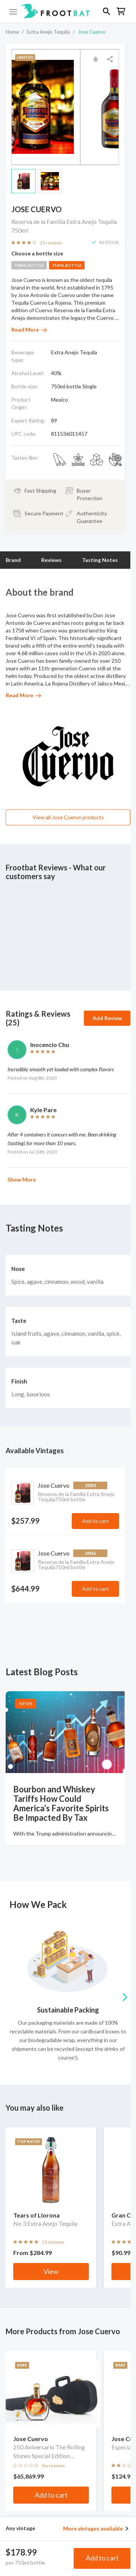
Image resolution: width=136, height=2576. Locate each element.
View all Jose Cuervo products (68, 817)
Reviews (51, 560)
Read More (29, 329)
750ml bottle (67, 265)
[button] (68, 11)
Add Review (107, 1018)
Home (12, 32)
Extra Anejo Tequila (48, 32)
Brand (13, 560)
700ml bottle (29, 265)
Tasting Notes (100, 560)
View (51, 2271)
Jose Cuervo (91, 32)
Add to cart (102, 2558)
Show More (22, 1179)
